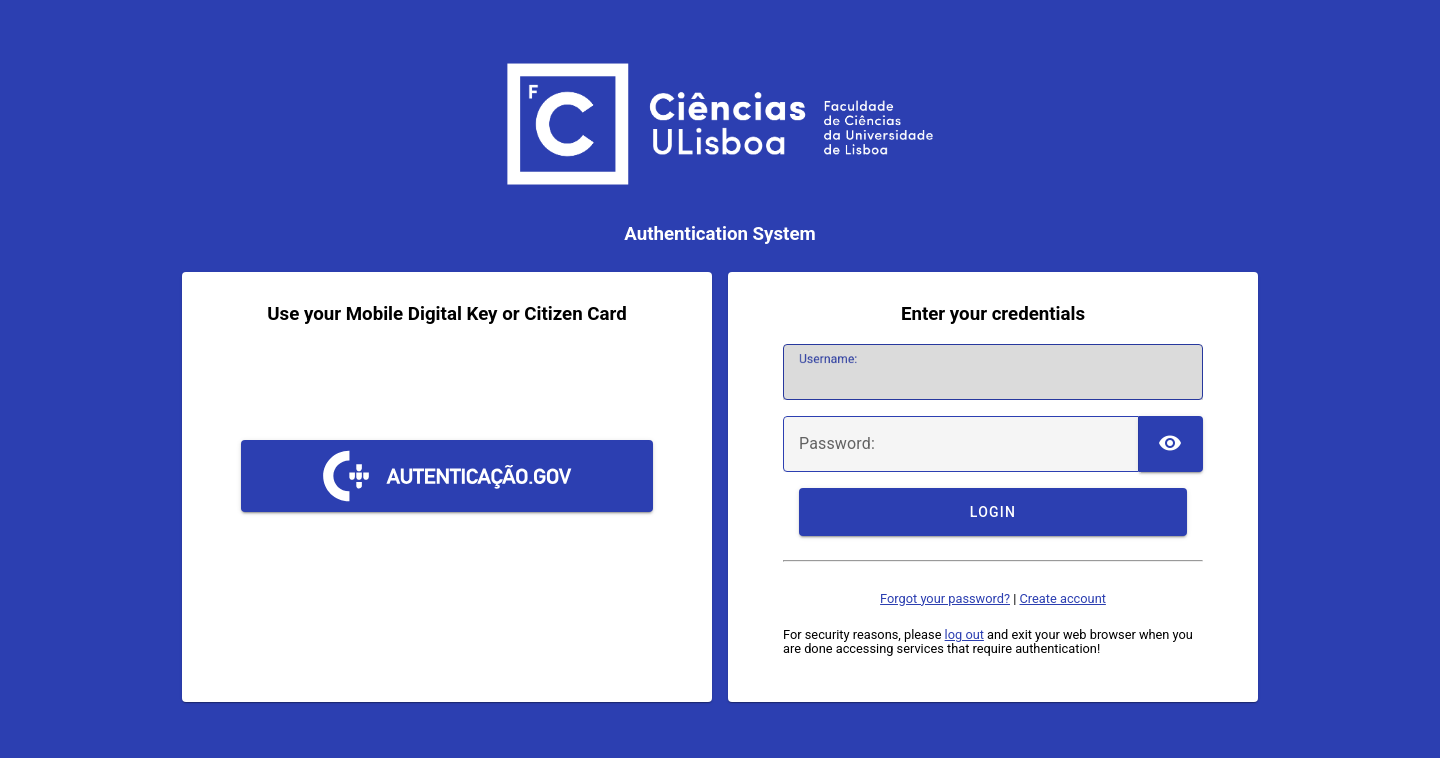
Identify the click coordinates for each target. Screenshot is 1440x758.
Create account (1062, 598)
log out (964, 634)
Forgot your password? (945, 598)
